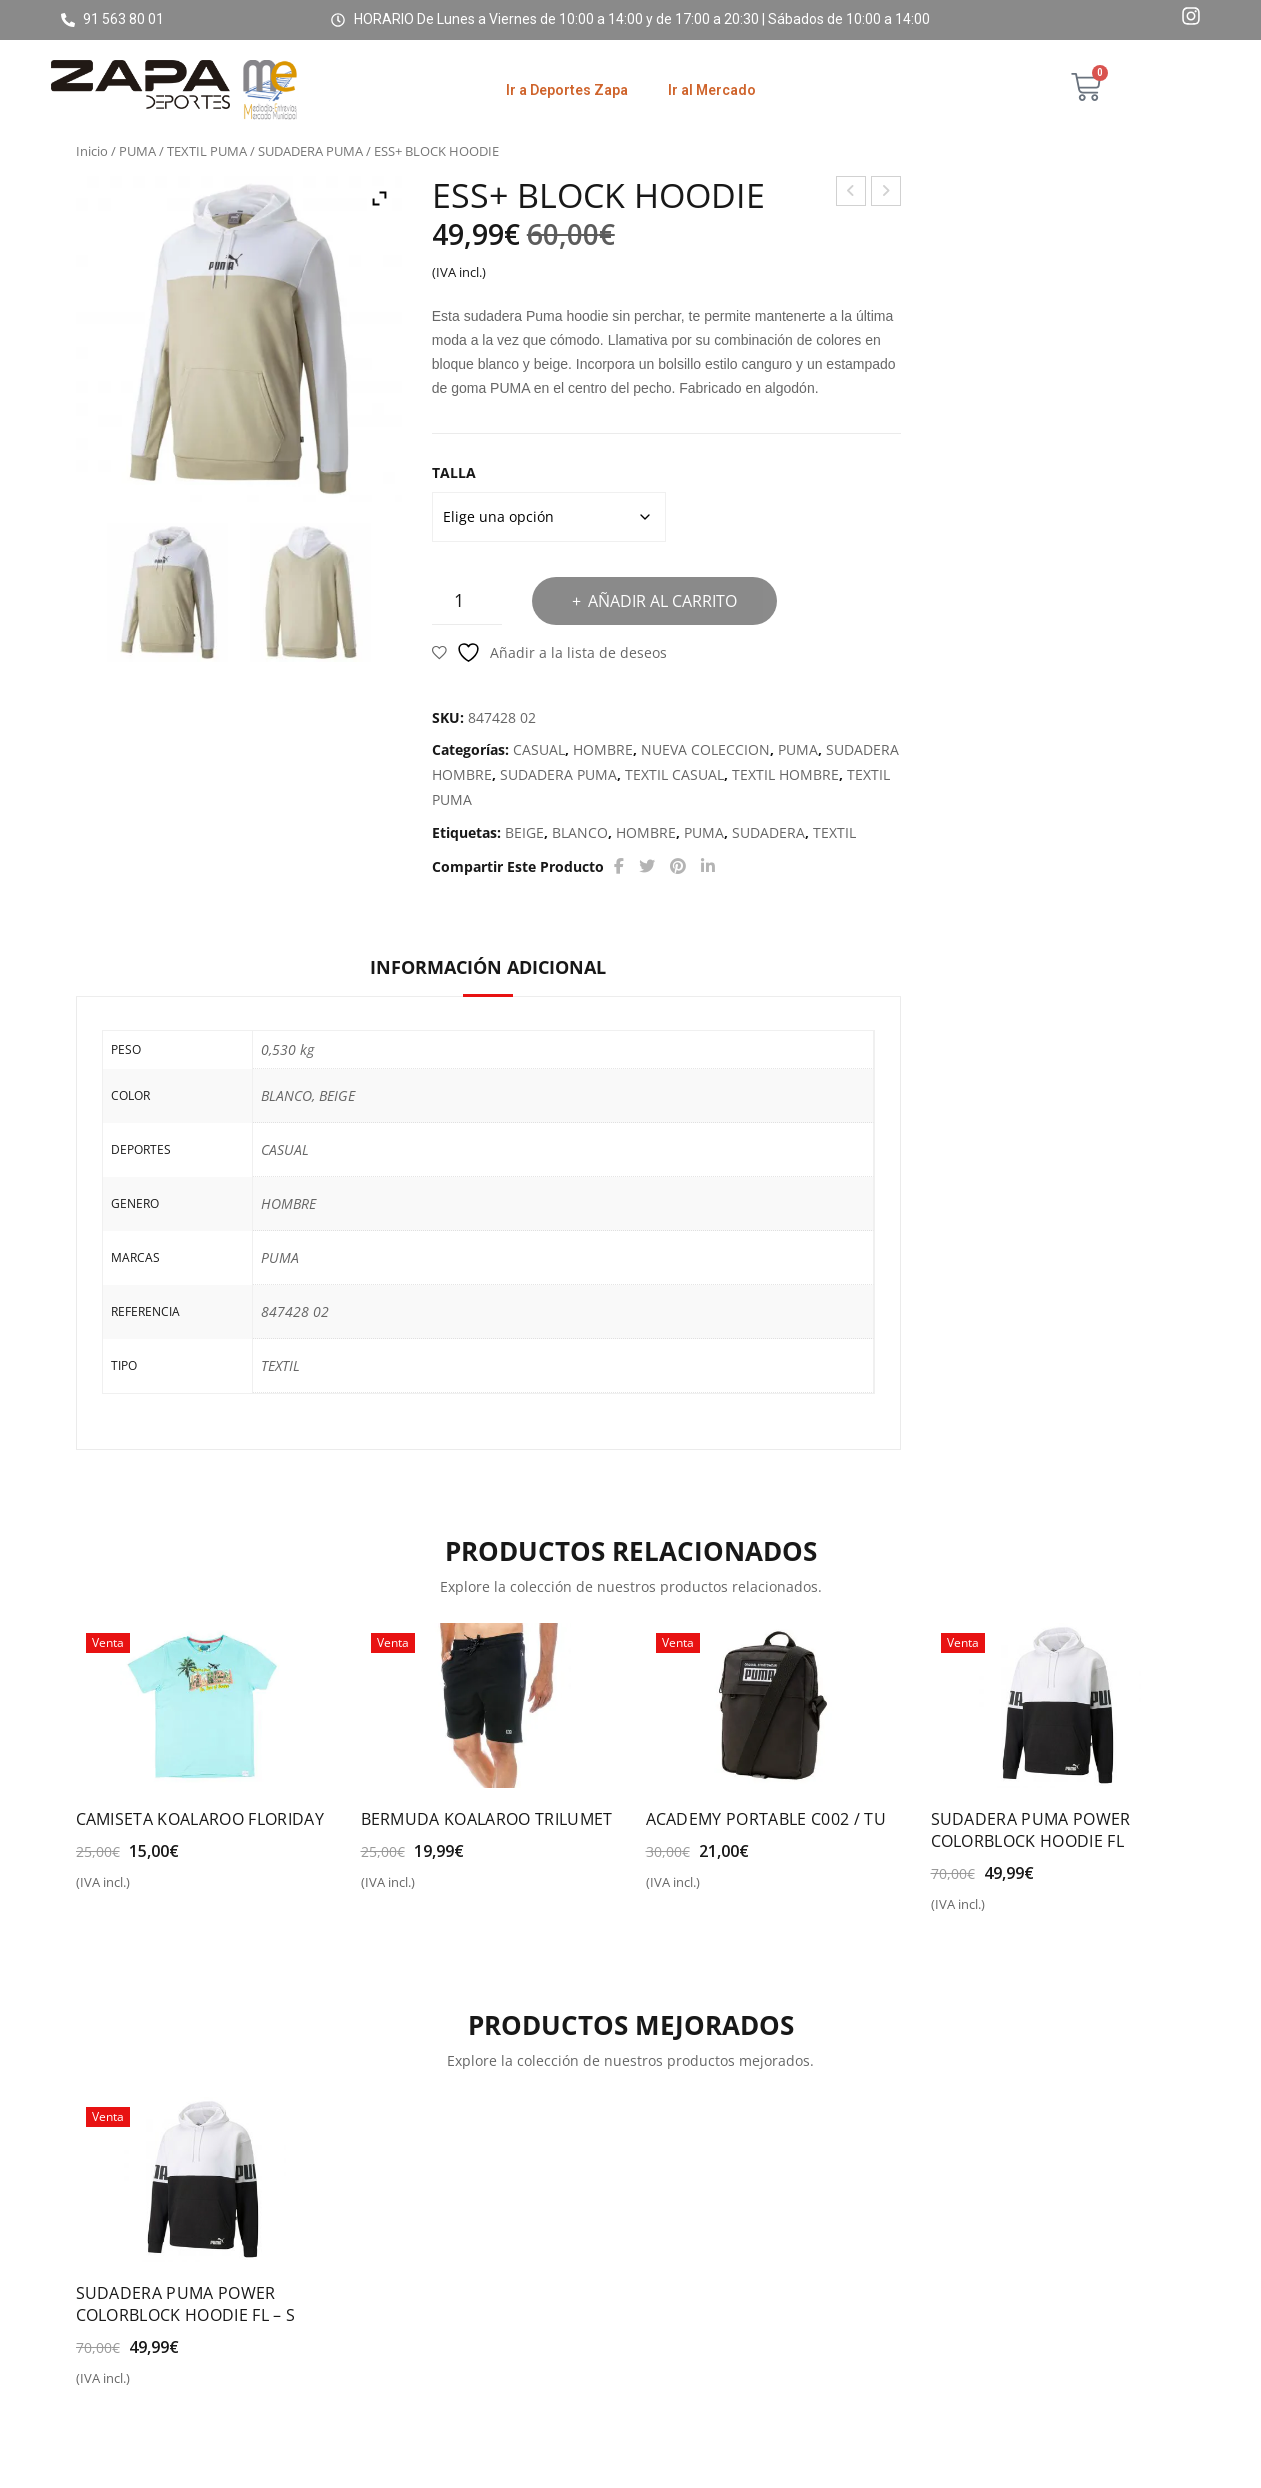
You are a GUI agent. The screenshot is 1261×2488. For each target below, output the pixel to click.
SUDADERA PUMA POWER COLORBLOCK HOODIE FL (1031, 1830)
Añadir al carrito (662, 601)
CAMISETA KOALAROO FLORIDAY (200, 1819)
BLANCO (580, 832)
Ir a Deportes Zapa (567, 90)
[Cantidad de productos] (467, 600)
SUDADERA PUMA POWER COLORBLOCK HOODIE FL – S (186, 2304)
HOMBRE (603, 749)
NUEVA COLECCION (705, 749)
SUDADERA (768, 832)
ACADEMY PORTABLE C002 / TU (766, 1819)
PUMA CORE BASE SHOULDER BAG (886, 193)
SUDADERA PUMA (310, 151)
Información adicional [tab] (488, 967)
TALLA (454, 472)
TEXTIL (834, 832)
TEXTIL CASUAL (674, 774)
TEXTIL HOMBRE (785, 774)
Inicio (92, 151)
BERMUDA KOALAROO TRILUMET (487, 1819)
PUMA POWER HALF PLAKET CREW (851, 193)
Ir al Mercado (712, 90)
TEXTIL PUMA (207, 151)
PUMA (137, 151)
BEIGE (524, 832)
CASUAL (539, 749)
